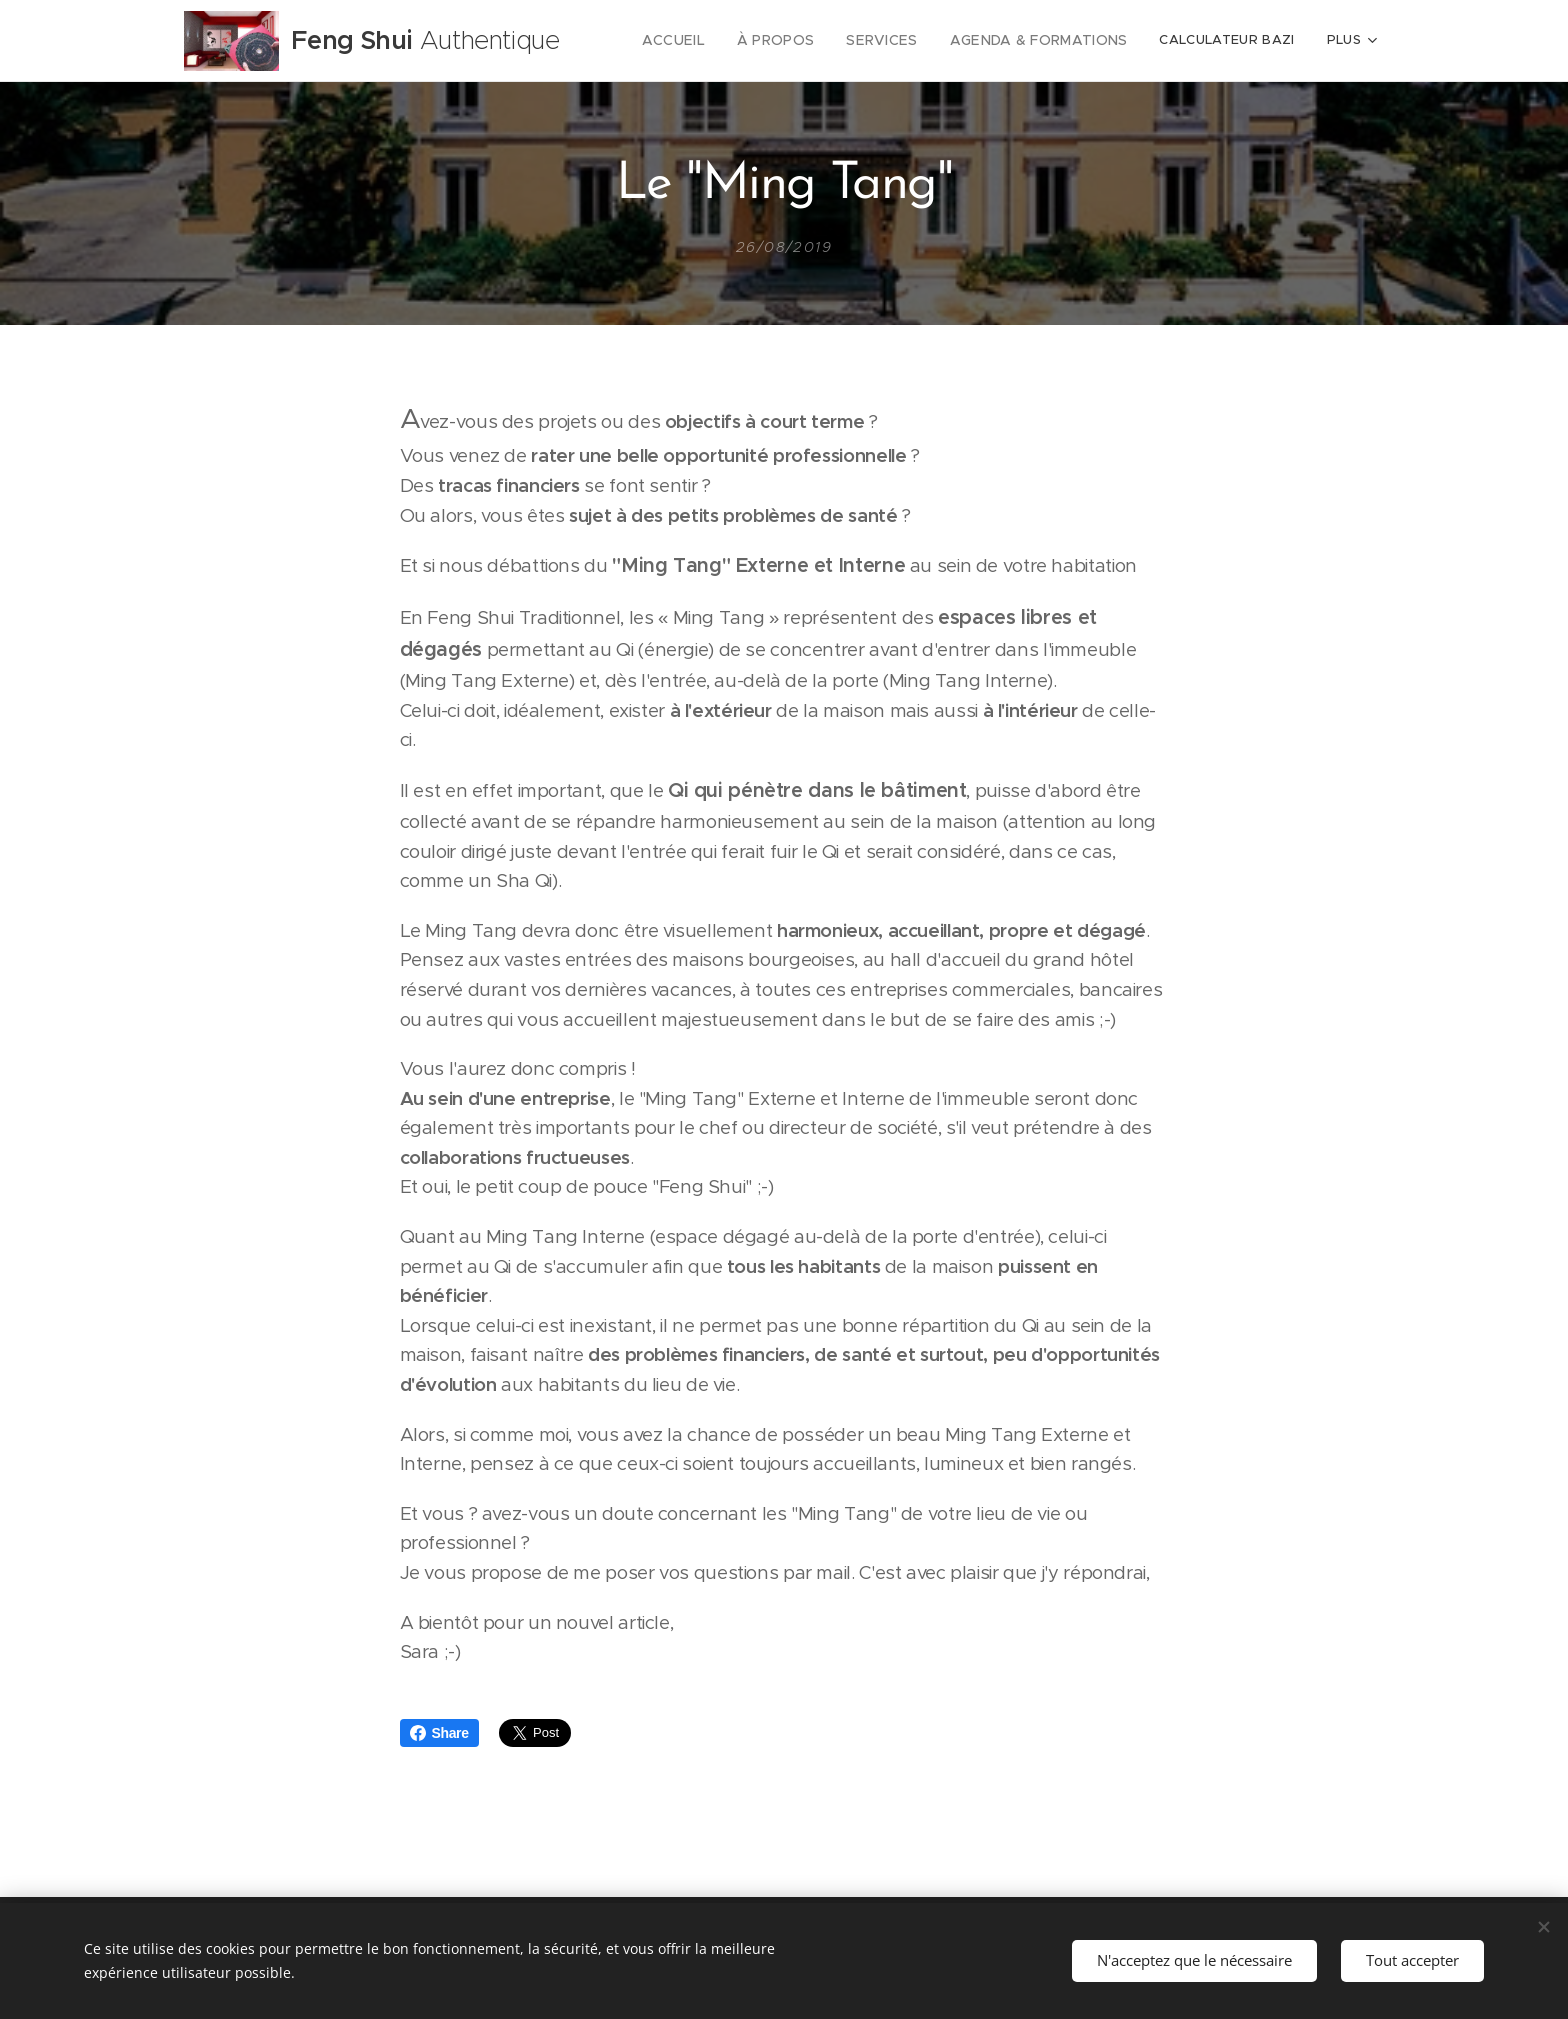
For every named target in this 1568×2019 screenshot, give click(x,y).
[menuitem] (702, 41)
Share (439, 1733)
